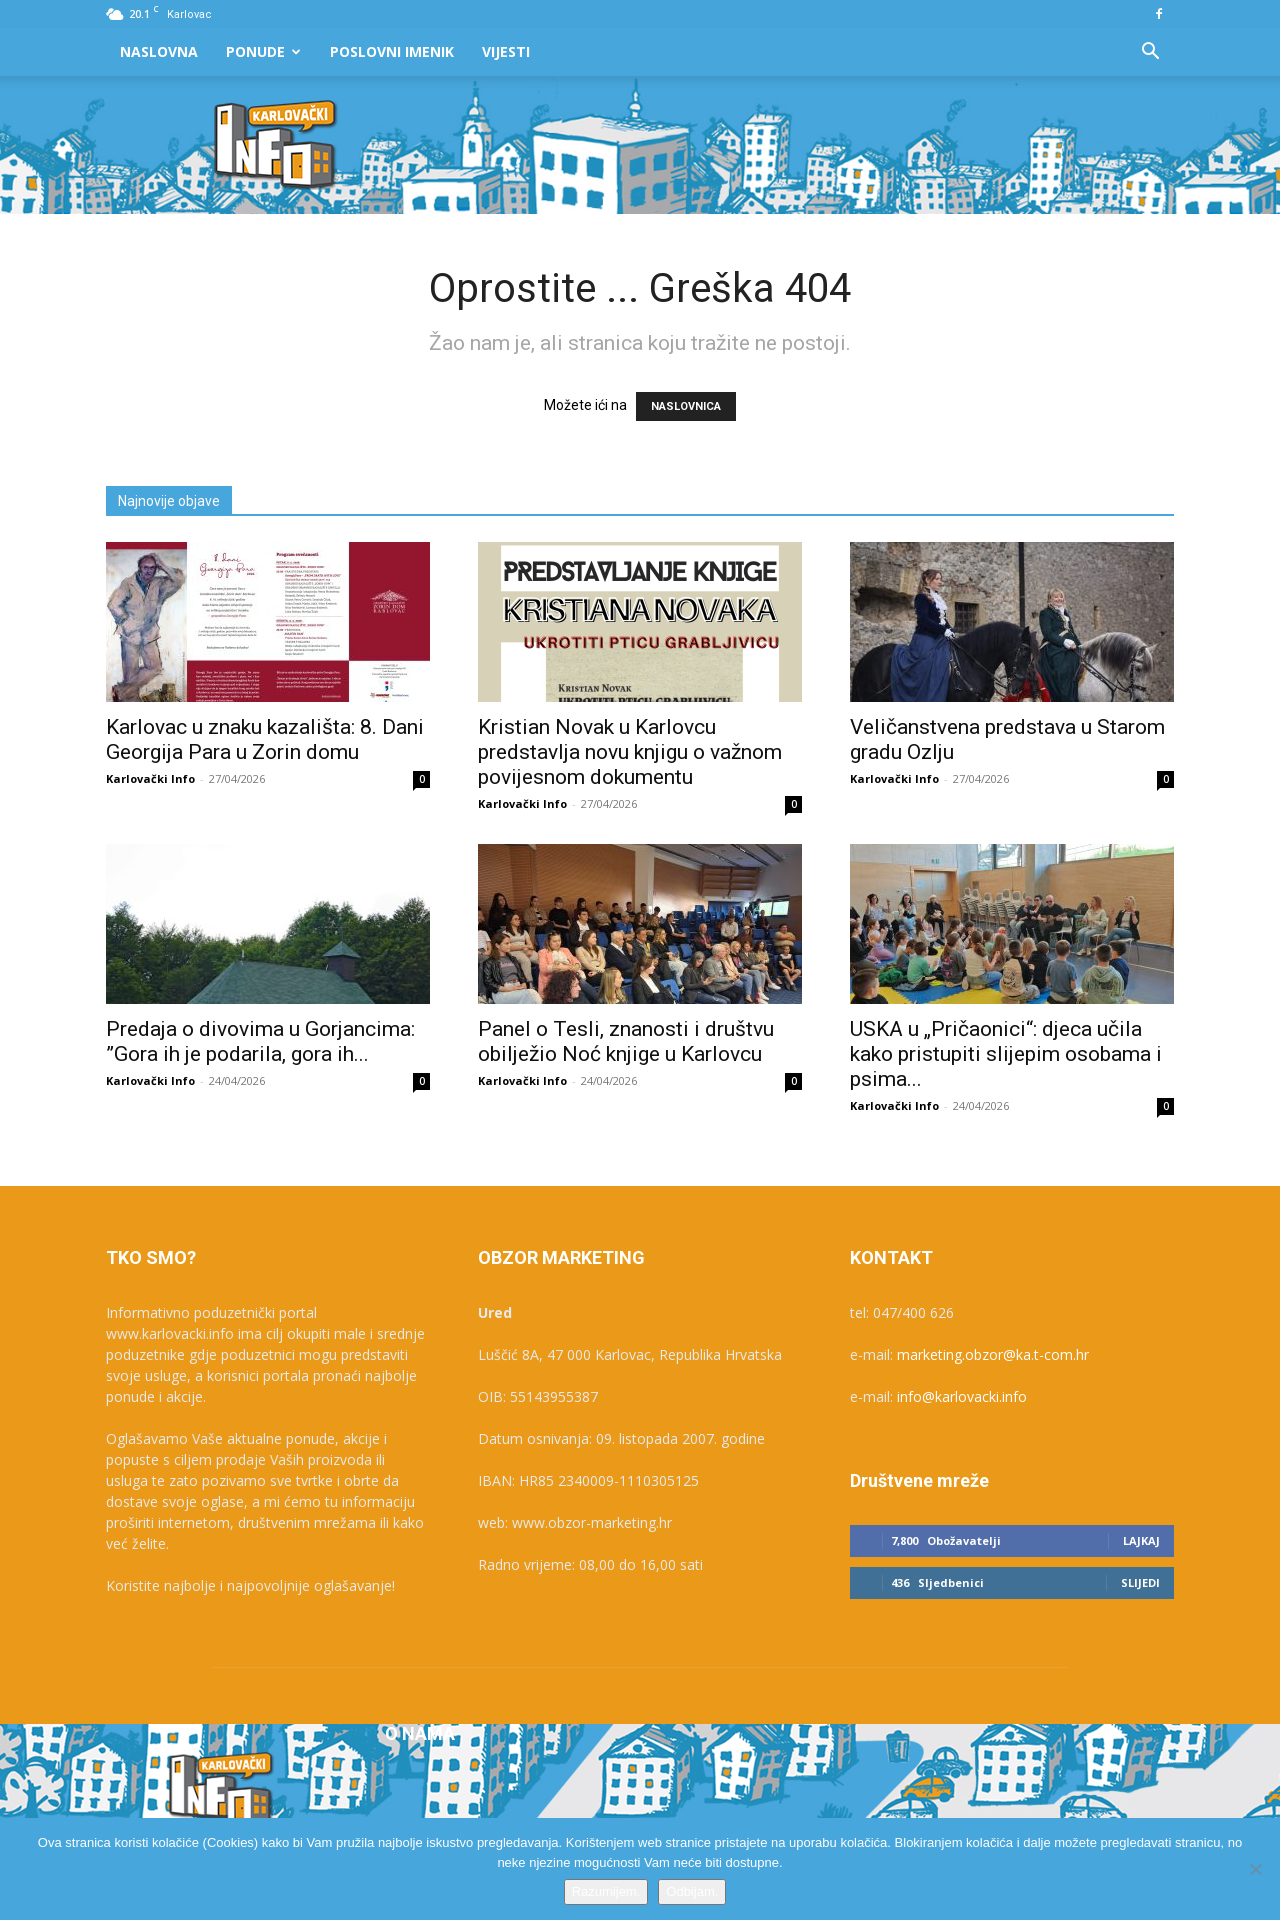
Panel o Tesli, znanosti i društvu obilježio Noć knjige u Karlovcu (626, 1041)
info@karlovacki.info (962, 1396)
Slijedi (1140, 1582)
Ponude (263, 51)
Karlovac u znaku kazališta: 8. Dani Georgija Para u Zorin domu (265, 739)
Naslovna (159, 51)
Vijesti (506, 51)
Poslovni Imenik (392, 51)
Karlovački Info (150, 778)
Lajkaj (1141, 1540)
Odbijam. (692, 1891)
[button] (1150, 53)
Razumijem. (606, 1891)
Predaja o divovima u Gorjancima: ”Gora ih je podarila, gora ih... (260, 1041)
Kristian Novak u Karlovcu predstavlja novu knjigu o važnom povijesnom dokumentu (630, 752)
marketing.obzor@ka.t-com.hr (993, 1354)
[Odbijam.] (1255, 1869)
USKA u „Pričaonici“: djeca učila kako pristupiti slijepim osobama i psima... (1006, 1054)
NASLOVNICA (686, 406)
